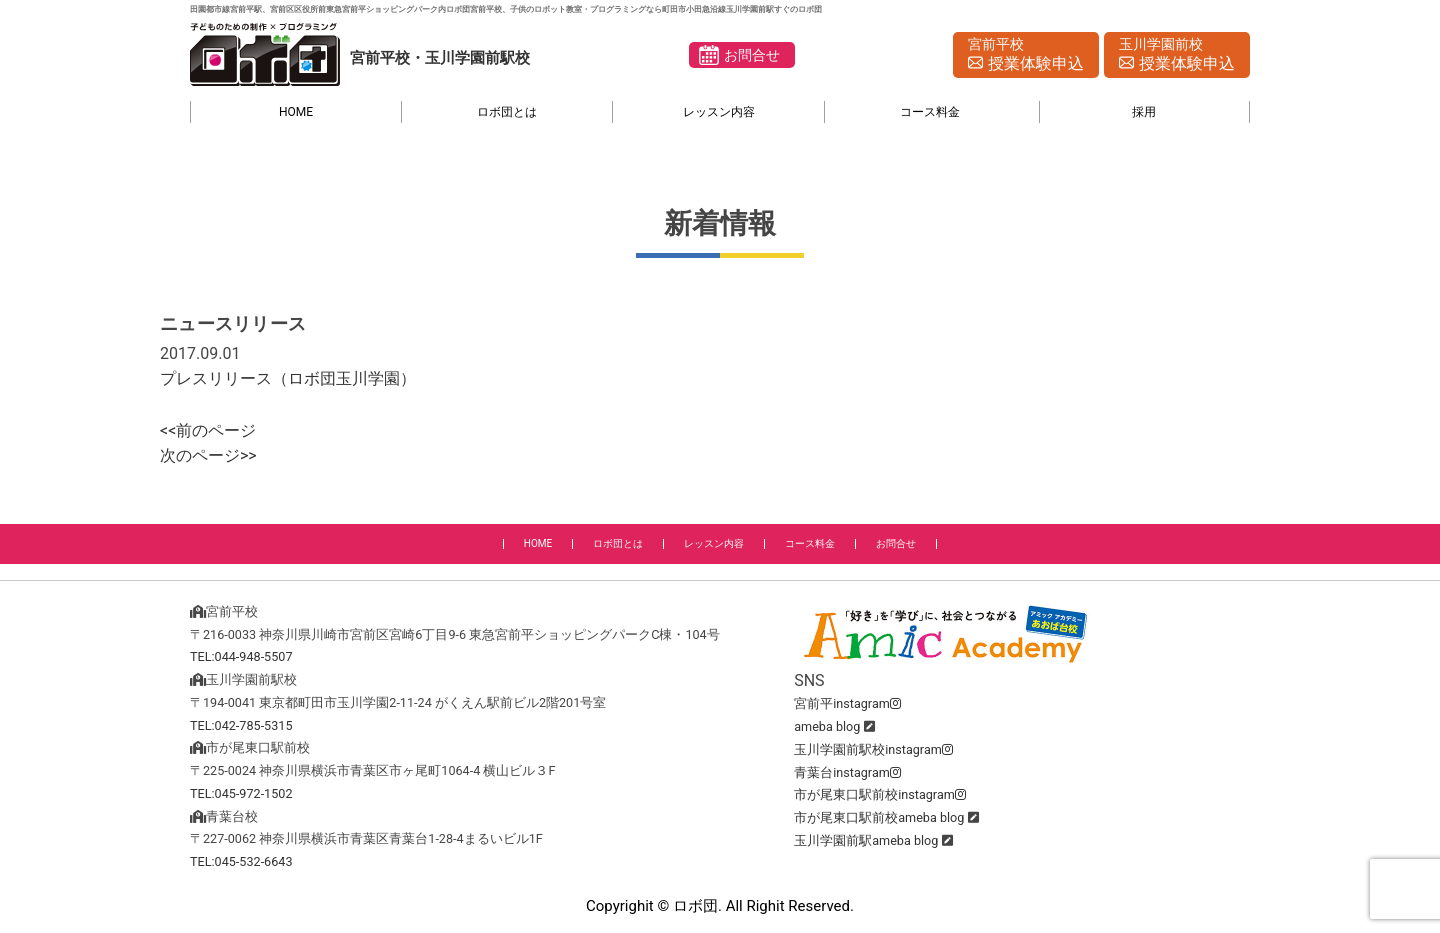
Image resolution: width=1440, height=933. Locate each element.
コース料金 (930, 112)
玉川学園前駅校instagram (873, 749)
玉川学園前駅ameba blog (866, 840)
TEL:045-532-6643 (241, 861)
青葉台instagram (847, 772)
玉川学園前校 (1177, 56)
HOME (296, 112)
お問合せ (752, 55)
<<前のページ (208, 430)
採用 (1144, 112)
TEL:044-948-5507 (241, 656)
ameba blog (827, 726)
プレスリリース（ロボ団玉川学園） (288, 378)
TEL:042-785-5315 (241, 725)
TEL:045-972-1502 (241, 793)
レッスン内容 (719, 112)
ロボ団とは (507, 112)
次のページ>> (208, 455)
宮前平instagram (847, 703)
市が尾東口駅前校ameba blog (879, 817)
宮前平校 (1026, 56)
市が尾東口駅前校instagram (880, 794)
